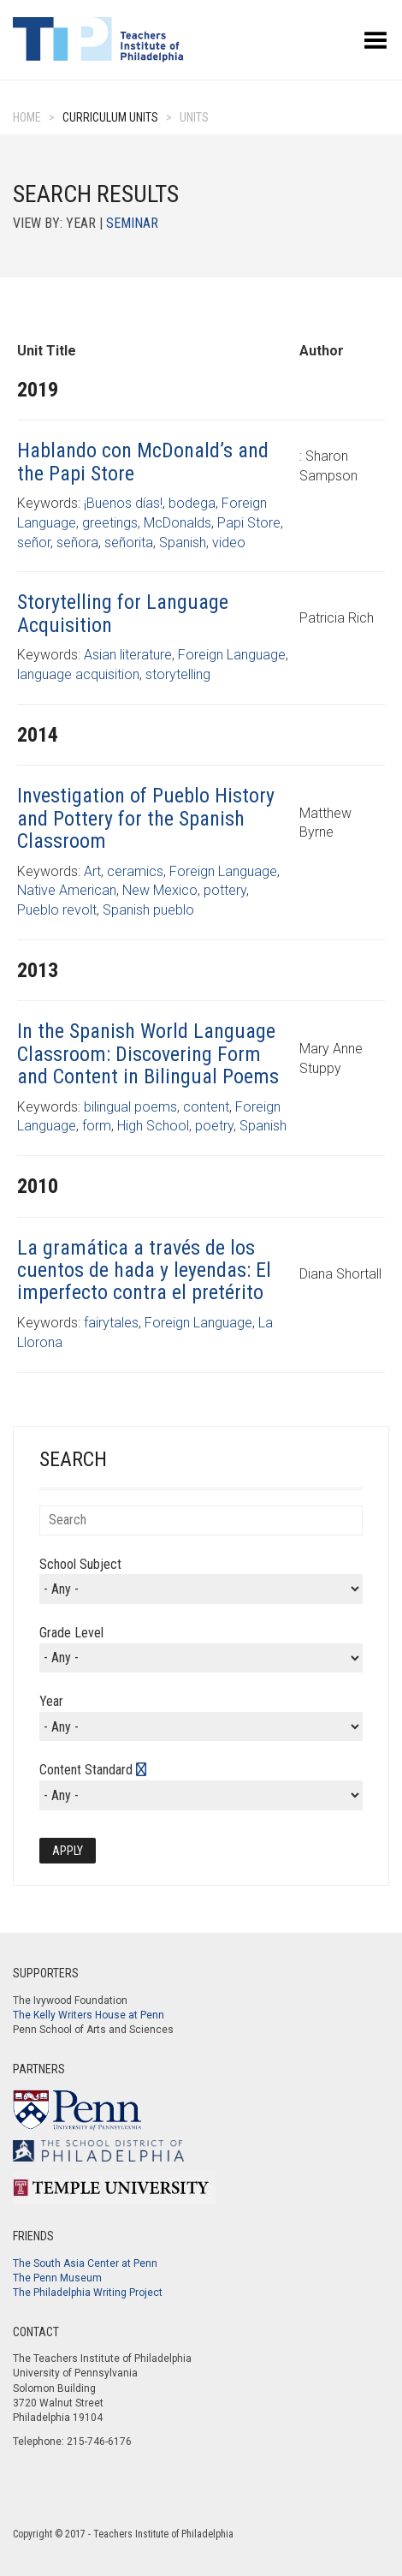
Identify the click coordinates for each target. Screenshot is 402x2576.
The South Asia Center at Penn (85, 2263)
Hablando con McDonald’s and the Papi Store (143, 461)
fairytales (111, 1323)
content (206, 1107)
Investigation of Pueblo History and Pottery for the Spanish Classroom (146, 818)
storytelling (177, 674)
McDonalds (177, 523)
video (228, 542)
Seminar (132, 223)
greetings (110, 523)
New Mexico (160, 890)
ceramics (135, 871)
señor (33, 542)
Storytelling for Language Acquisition (122, 613)
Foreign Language (232, 655)
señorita (128, 542)
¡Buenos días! (123, 503)
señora (77, 542)
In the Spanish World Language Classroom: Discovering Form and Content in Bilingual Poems (148, 1053)
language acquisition (78, 674)
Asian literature (128, 655)
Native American (66, 890)
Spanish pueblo (148, 910)
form (96, 1126)
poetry (214, 1126)
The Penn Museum (57, 2278)
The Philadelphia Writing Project (88, 2293)
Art (92, 871)
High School (153, 1126)
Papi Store (249, 523)
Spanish (182, 542)
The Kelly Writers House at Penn (88, 2015)
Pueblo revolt (57, 910)
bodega (192, 503)
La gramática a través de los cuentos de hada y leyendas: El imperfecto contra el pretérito (144, 1270)
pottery (225, 890)
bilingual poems (130, 1107)
